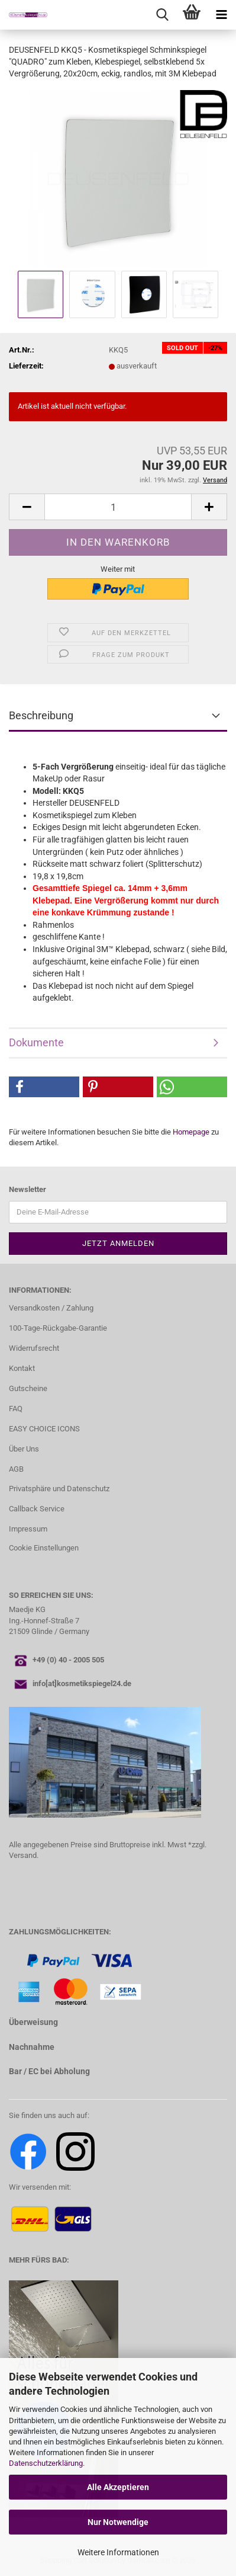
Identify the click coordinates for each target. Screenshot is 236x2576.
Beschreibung (41, 715)
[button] (26, 507)
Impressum (28, 1528)
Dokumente (36, 1042)
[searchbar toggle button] (162, 15)
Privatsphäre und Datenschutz (59, 1488)
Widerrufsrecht (34, 1348)
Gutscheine (28, 1388)
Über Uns (24, 1448)
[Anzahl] (118, 507)
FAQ (15, 1408)
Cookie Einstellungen (44, 1547)
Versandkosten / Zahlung (51, 1307)
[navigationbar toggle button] (221, 15)
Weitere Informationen (118, 2552)
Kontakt (22, 1368)
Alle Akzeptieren (118, 2487)
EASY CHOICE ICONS (44, 1428)
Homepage (191, 1131)
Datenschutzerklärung (46, 2463)
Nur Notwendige (118, 2522)
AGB (16, 1469)
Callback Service (36, 1508)
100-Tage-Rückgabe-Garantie (58, 1328)
